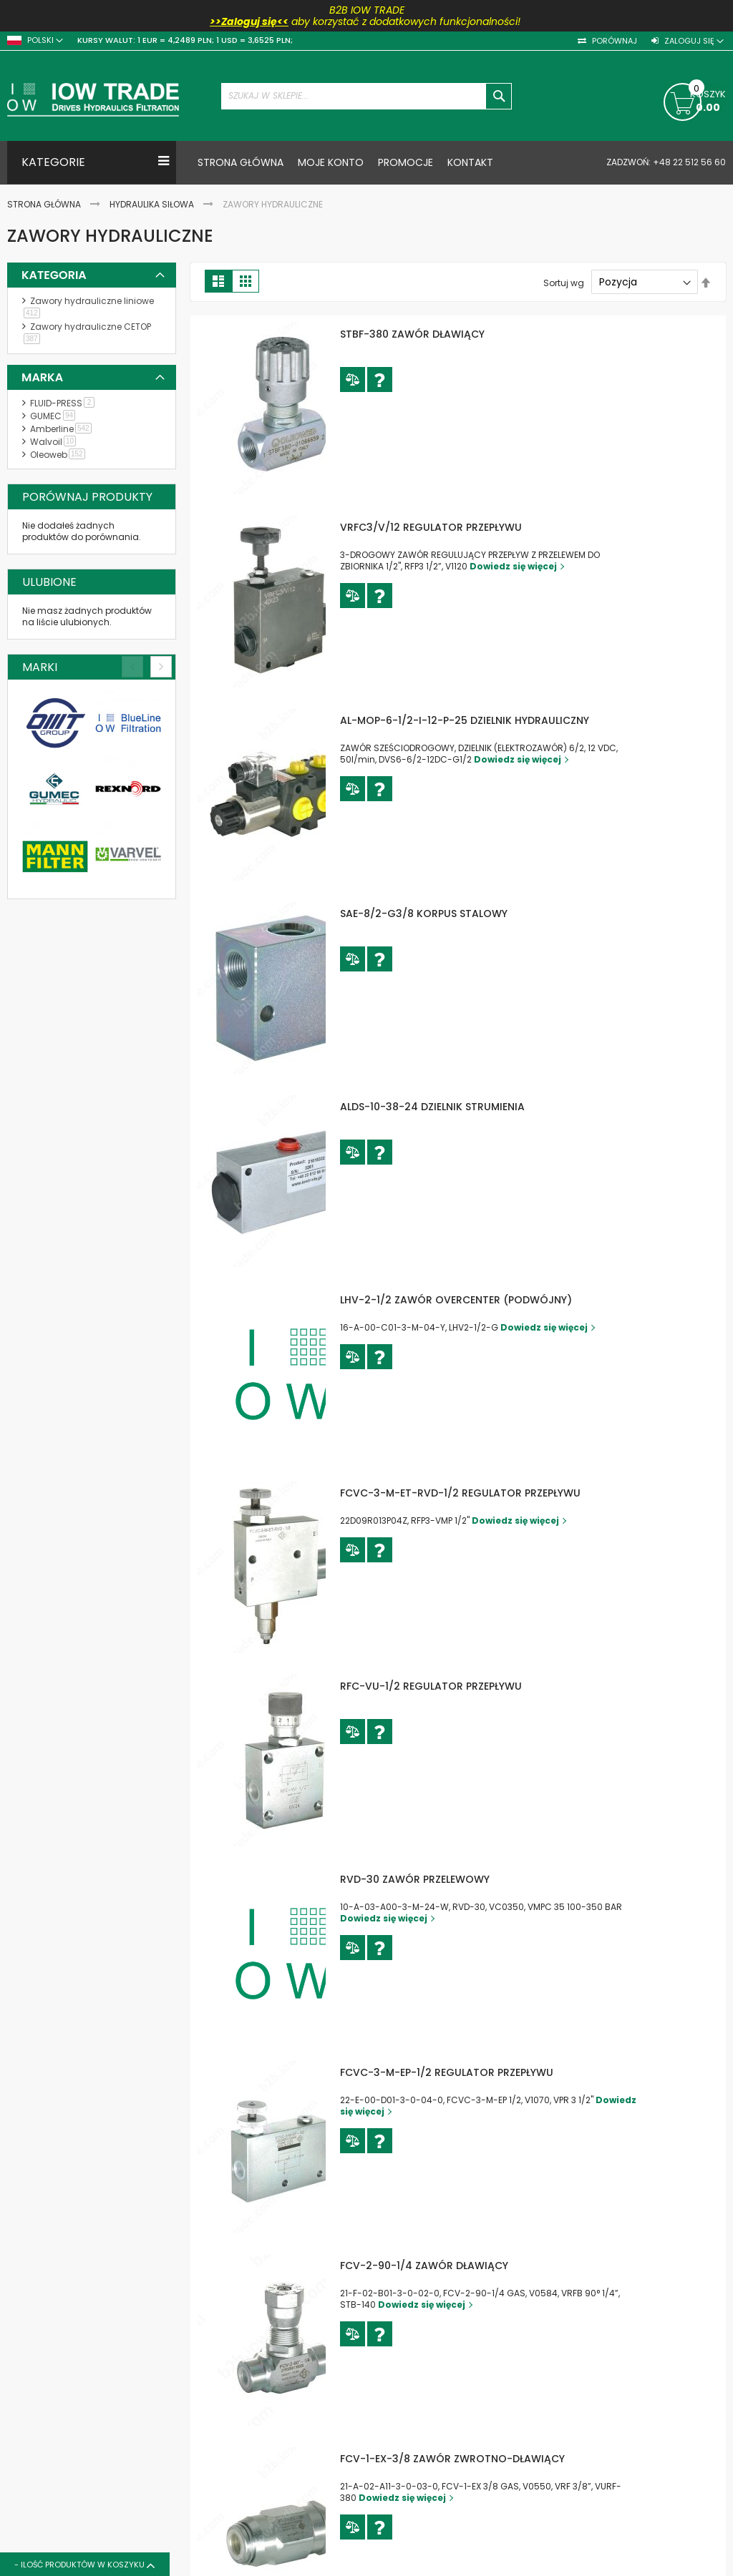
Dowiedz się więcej (557, 566)
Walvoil (55, 442)
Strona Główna (45, 204)
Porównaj (613, 41)
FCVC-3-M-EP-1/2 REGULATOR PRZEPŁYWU (490, 2072)
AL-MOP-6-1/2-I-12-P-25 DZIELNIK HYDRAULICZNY (508, 720)
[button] (396, 379)
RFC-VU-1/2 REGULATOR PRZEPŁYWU (474, 1686)
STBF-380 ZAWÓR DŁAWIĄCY (456, 334)
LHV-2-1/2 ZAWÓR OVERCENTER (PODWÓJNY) (500, 1300)
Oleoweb (60, 455)
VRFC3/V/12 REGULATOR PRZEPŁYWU (474, 527)
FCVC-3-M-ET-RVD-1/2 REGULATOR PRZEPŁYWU (504, 1493)
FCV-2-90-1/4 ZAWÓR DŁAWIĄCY (468, 2265)
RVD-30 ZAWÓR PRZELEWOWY (458, 1879)
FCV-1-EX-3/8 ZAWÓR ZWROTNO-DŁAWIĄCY (496, 2459)
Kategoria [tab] (54, 275)
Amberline (63, 429)
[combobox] (367, 96)
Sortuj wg (563, 282)
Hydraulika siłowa (153, 204)
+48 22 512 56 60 (688, 162)
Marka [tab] (42, 377)
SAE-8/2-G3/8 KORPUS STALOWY (467, 913)
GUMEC (55, 416)
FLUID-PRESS (64, 403)
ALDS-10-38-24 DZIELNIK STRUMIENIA (476, 1107)
